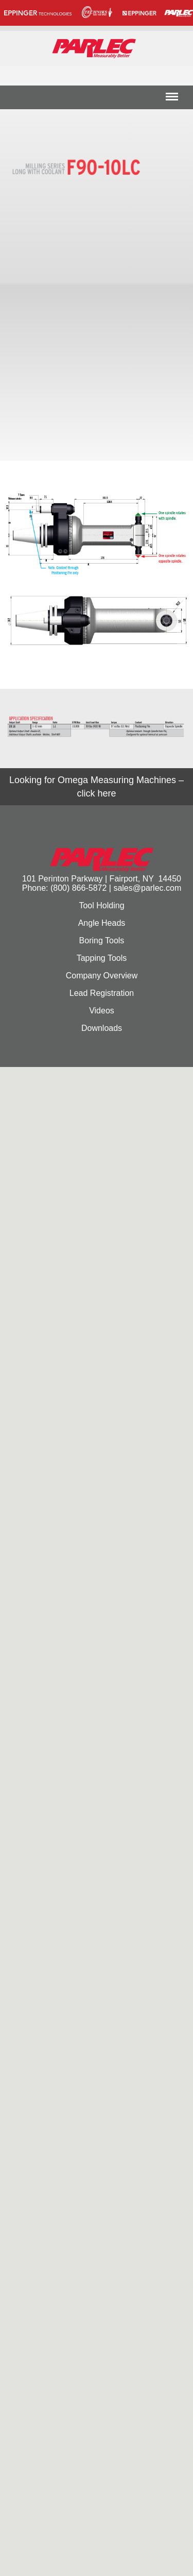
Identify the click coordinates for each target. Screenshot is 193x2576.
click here (96, 793)
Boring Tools (102, 940)
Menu (172, 100)
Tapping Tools (102, 958)
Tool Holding (101, 905)
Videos (101, 1010)
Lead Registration (101, 993)
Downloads (101, 1028)
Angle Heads (102, 923)
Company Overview (102, 975)
